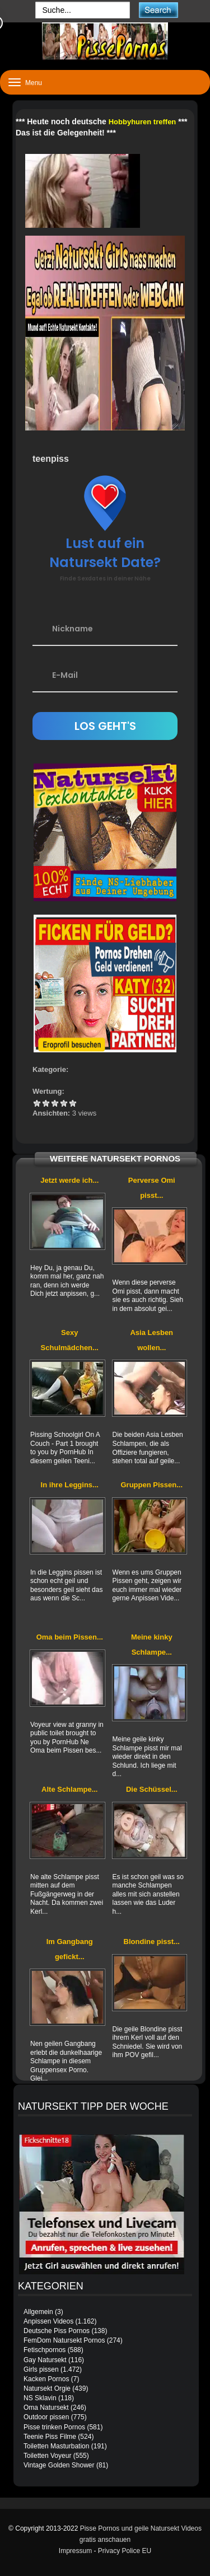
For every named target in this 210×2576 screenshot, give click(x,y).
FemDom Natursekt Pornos (64, 2340)
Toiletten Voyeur (47, 2456)
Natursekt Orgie (47, 2388)
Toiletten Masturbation (56, 2446)
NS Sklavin (40, 2398)
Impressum (75, 2551)
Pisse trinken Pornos (54, 2427)
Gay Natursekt (45, 2360)
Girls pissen (41, 2369)
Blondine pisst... (152, 1941)
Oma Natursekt (46, 2407)
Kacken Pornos (46, 2379)
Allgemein (38, 2312)
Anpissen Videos (48, 2321)
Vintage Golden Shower (59, 2465)
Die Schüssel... (152, 1789)
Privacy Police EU (124, 2551)
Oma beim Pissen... (69, 1637)
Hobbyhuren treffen (142, 122)
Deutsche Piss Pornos (57, 2331)
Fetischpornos (45, 2350)
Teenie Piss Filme (50, 2437)
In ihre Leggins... (70, 1485)
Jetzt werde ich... (69, 1180)
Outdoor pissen (46, 2417)
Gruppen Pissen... (152, 1485)
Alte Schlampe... (69, 1789)
